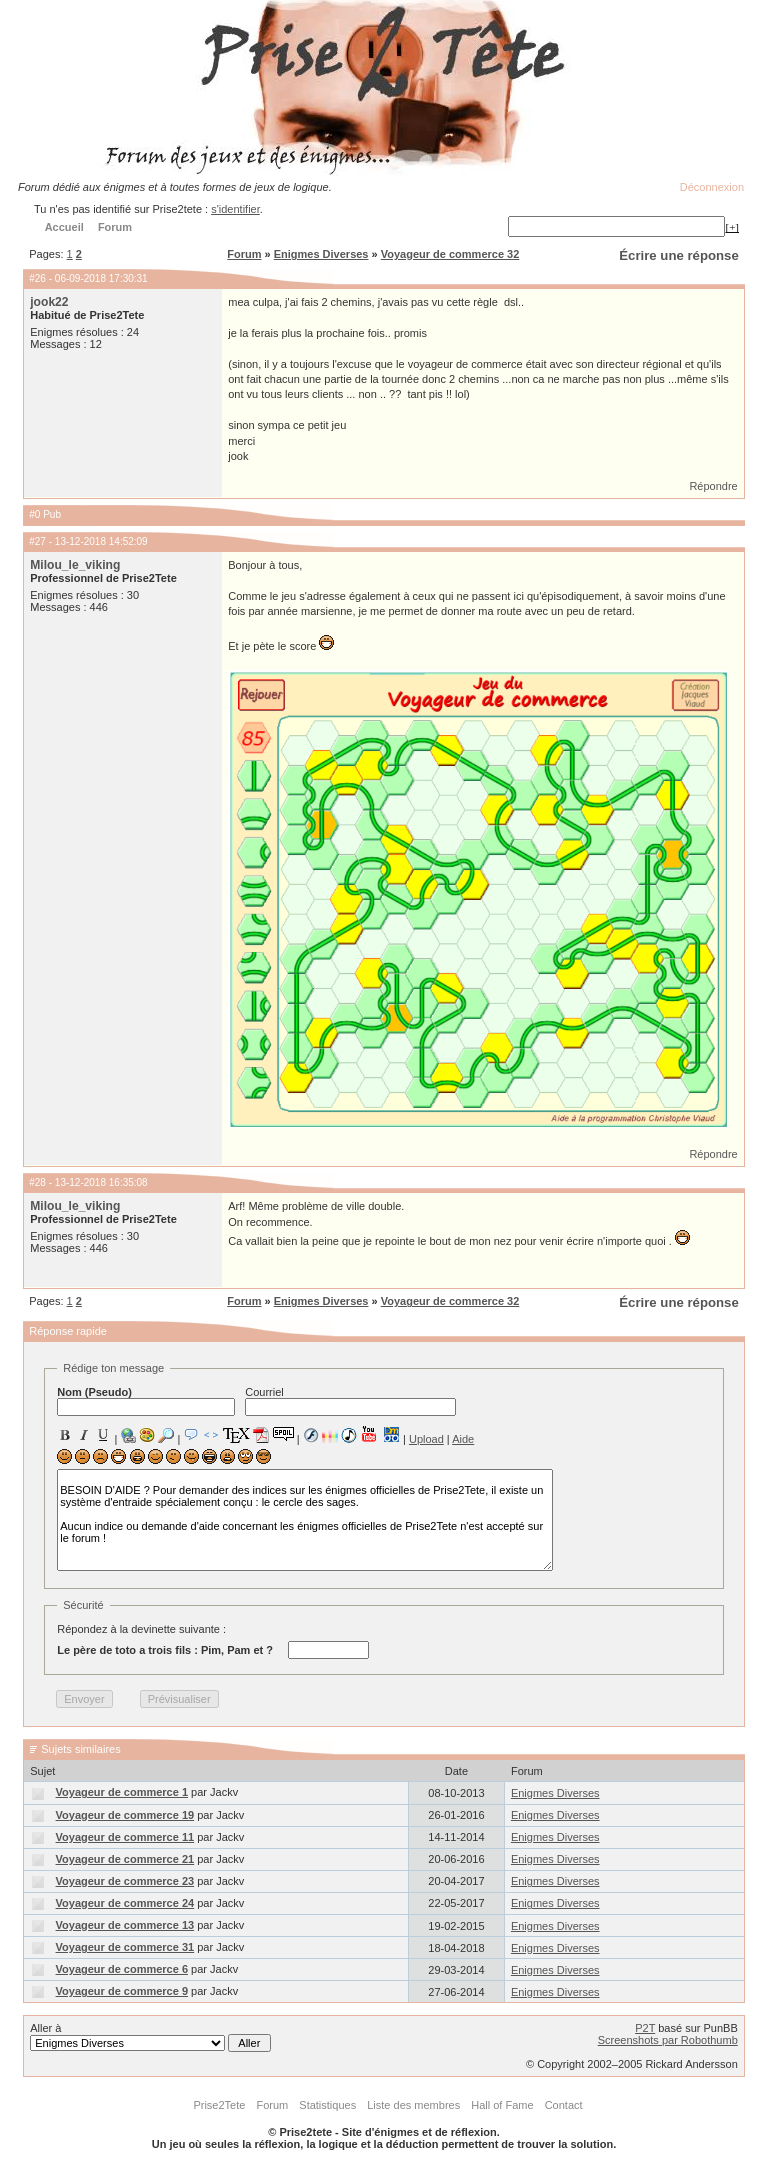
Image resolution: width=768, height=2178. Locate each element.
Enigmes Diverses (321, 254)
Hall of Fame (502, 2105)
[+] (732, 227)
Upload (426, 1439)
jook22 (49, 302)
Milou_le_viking (75, 565)
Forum (244, 254)
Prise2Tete (219, 2105)
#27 (37, 541)
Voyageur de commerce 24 (125, 1903)
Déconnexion (712, 187)
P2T (645, 2028)
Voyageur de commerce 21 (125, 1859)
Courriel (350, 1401)
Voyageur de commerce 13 (125, 1925)
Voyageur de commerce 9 (122, 1991)
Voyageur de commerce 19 (125, 1815)
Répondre (713, 486)
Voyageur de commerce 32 (450, 254)
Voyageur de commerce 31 (125, 1947)
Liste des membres (413, 2105)
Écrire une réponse (678, 255)
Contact (564, 2105)
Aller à (150, 2037)
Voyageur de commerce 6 (122, 1969)
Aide (463, 1439)
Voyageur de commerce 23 (125, 1881)
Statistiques (327, 2105)
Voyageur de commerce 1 (122, 1792)
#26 (37, 278)
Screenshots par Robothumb (668, 2040)
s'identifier (235, 209)
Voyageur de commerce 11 (125, 1837)
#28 (37, 1182)
